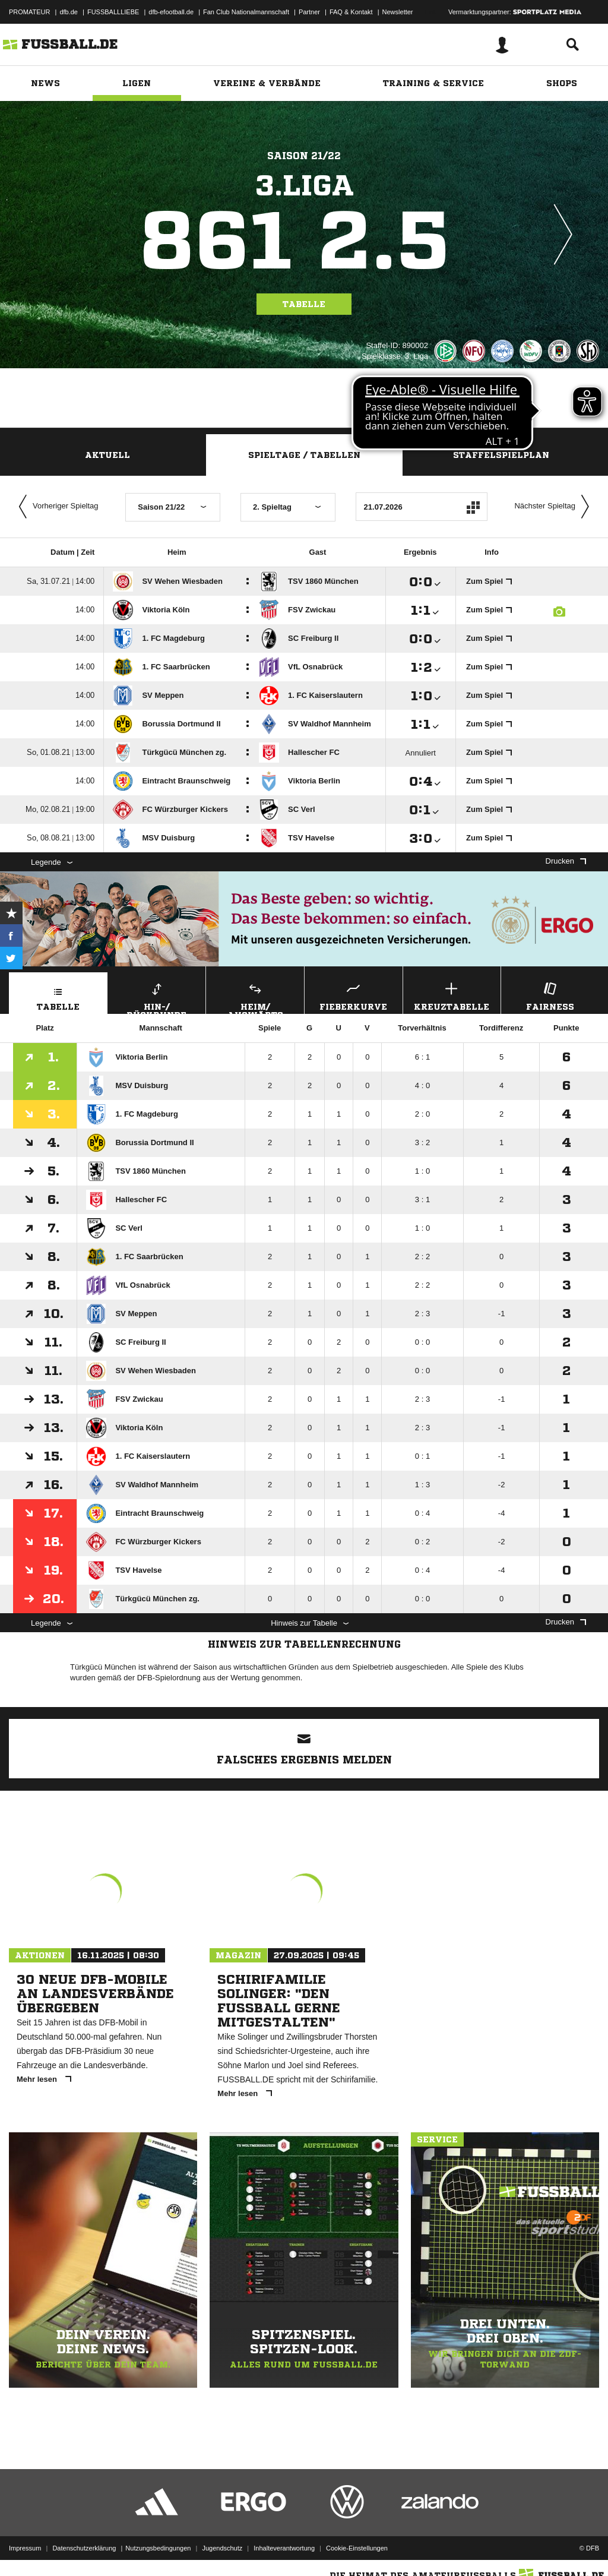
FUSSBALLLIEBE (113, 11)
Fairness (550, 995)
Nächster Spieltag (554, 506)
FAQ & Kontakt (351, 11)
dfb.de (68, 11)
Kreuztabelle (452, 995)
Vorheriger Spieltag (56, 506)
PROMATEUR (29, 11)
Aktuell (107, 455)
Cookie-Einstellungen (357, 2548)
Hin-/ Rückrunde (157, 996)
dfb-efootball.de (171, 11)
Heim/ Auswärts (255, 996)
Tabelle (304, 304)
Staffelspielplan (501, 455)
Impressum (25, 2548)
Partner (309, 11)
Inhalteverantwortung (284, 2548)
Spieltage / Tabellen (304, 455)
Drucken (566, 860)
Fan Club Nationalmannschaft (246, 11)
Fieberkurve (354, 995)
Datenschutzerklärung (84, 2548)
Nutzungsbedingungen (158, 2548)
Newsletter (397, 11)
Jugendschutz (222, 2548)
